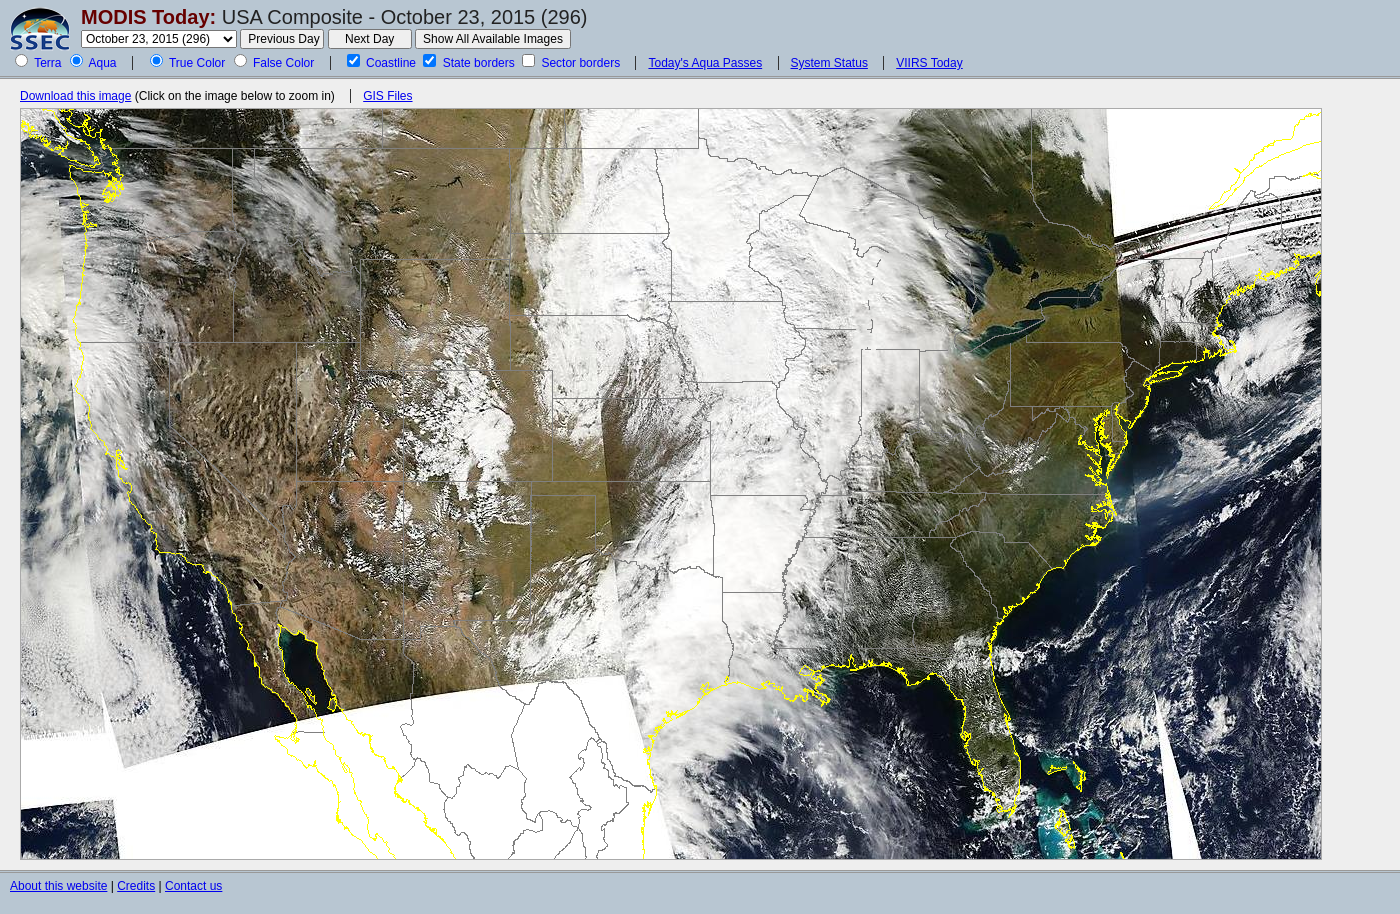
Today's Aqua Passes (705, 63)
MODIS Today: (148, 17)
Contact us (193, 886)
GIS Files (387, 96)
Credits (136, 886)
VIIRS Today (929, 63)
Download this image (75, 96)
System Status (829, 63)
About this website (58, 886)
